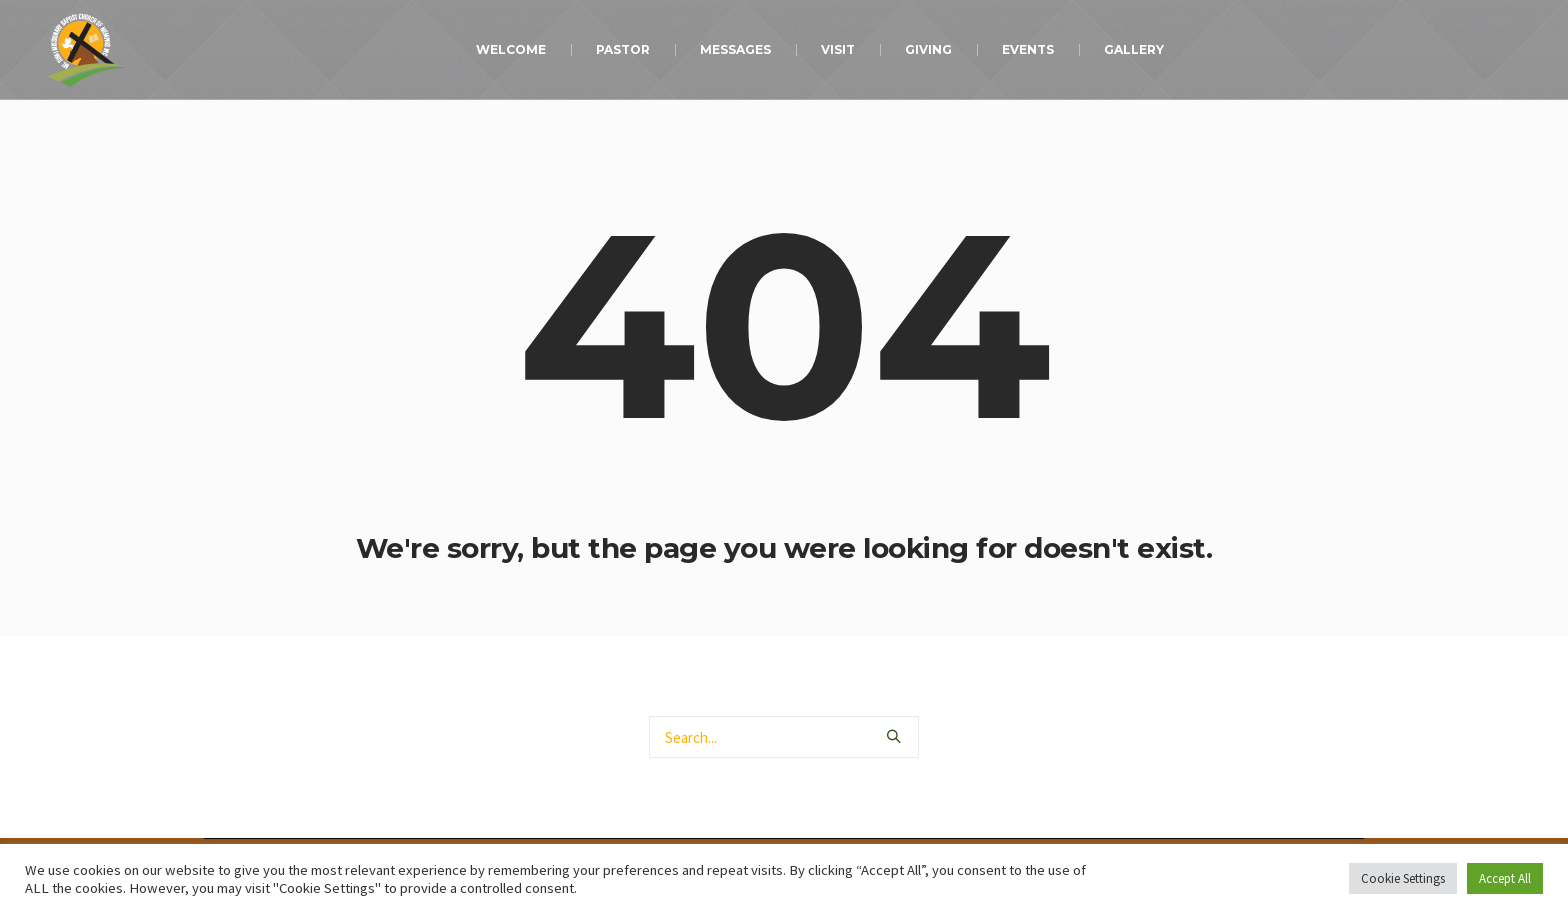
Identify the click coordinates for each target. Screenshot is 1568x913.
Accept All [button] (1505, 878)
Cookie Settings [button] (1403, 878)
